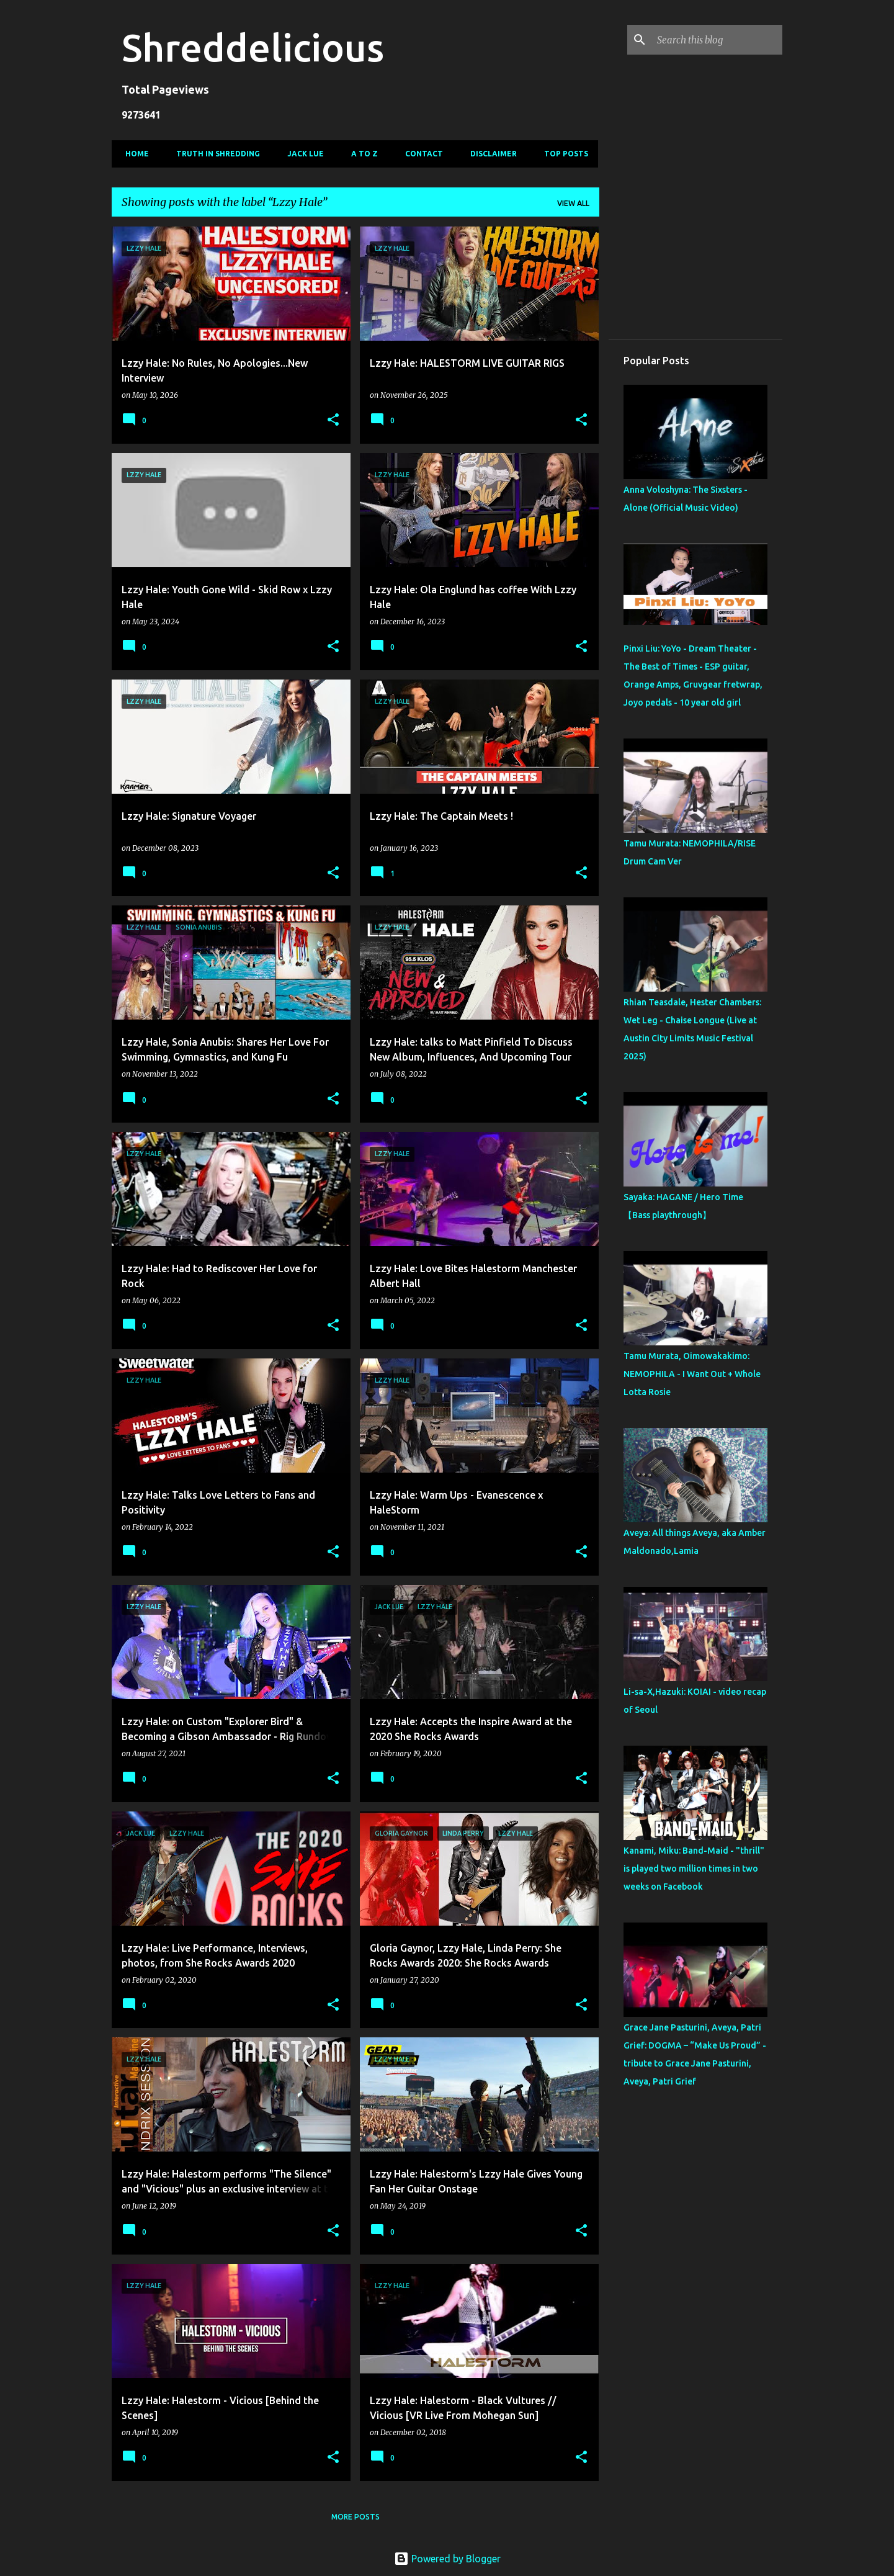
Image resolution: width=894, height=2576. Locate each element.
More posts (355, 2517)
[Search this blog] (717, 40)
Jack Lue (302, 154)
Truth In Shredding (214, 154)
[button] (333, 420)
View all (573, 203)
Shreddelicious (253, 47)
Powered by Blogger (447, 2558)
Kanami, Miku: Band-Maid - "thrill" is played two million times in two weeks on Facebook (694, 1869)
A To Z (360, 154)
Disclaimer (490, 154)
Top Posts (562, 154)
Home (133, 154)
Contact (420, 154)
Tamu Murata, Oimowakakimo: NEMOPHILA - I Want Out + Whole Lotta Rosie (692, 1374)
